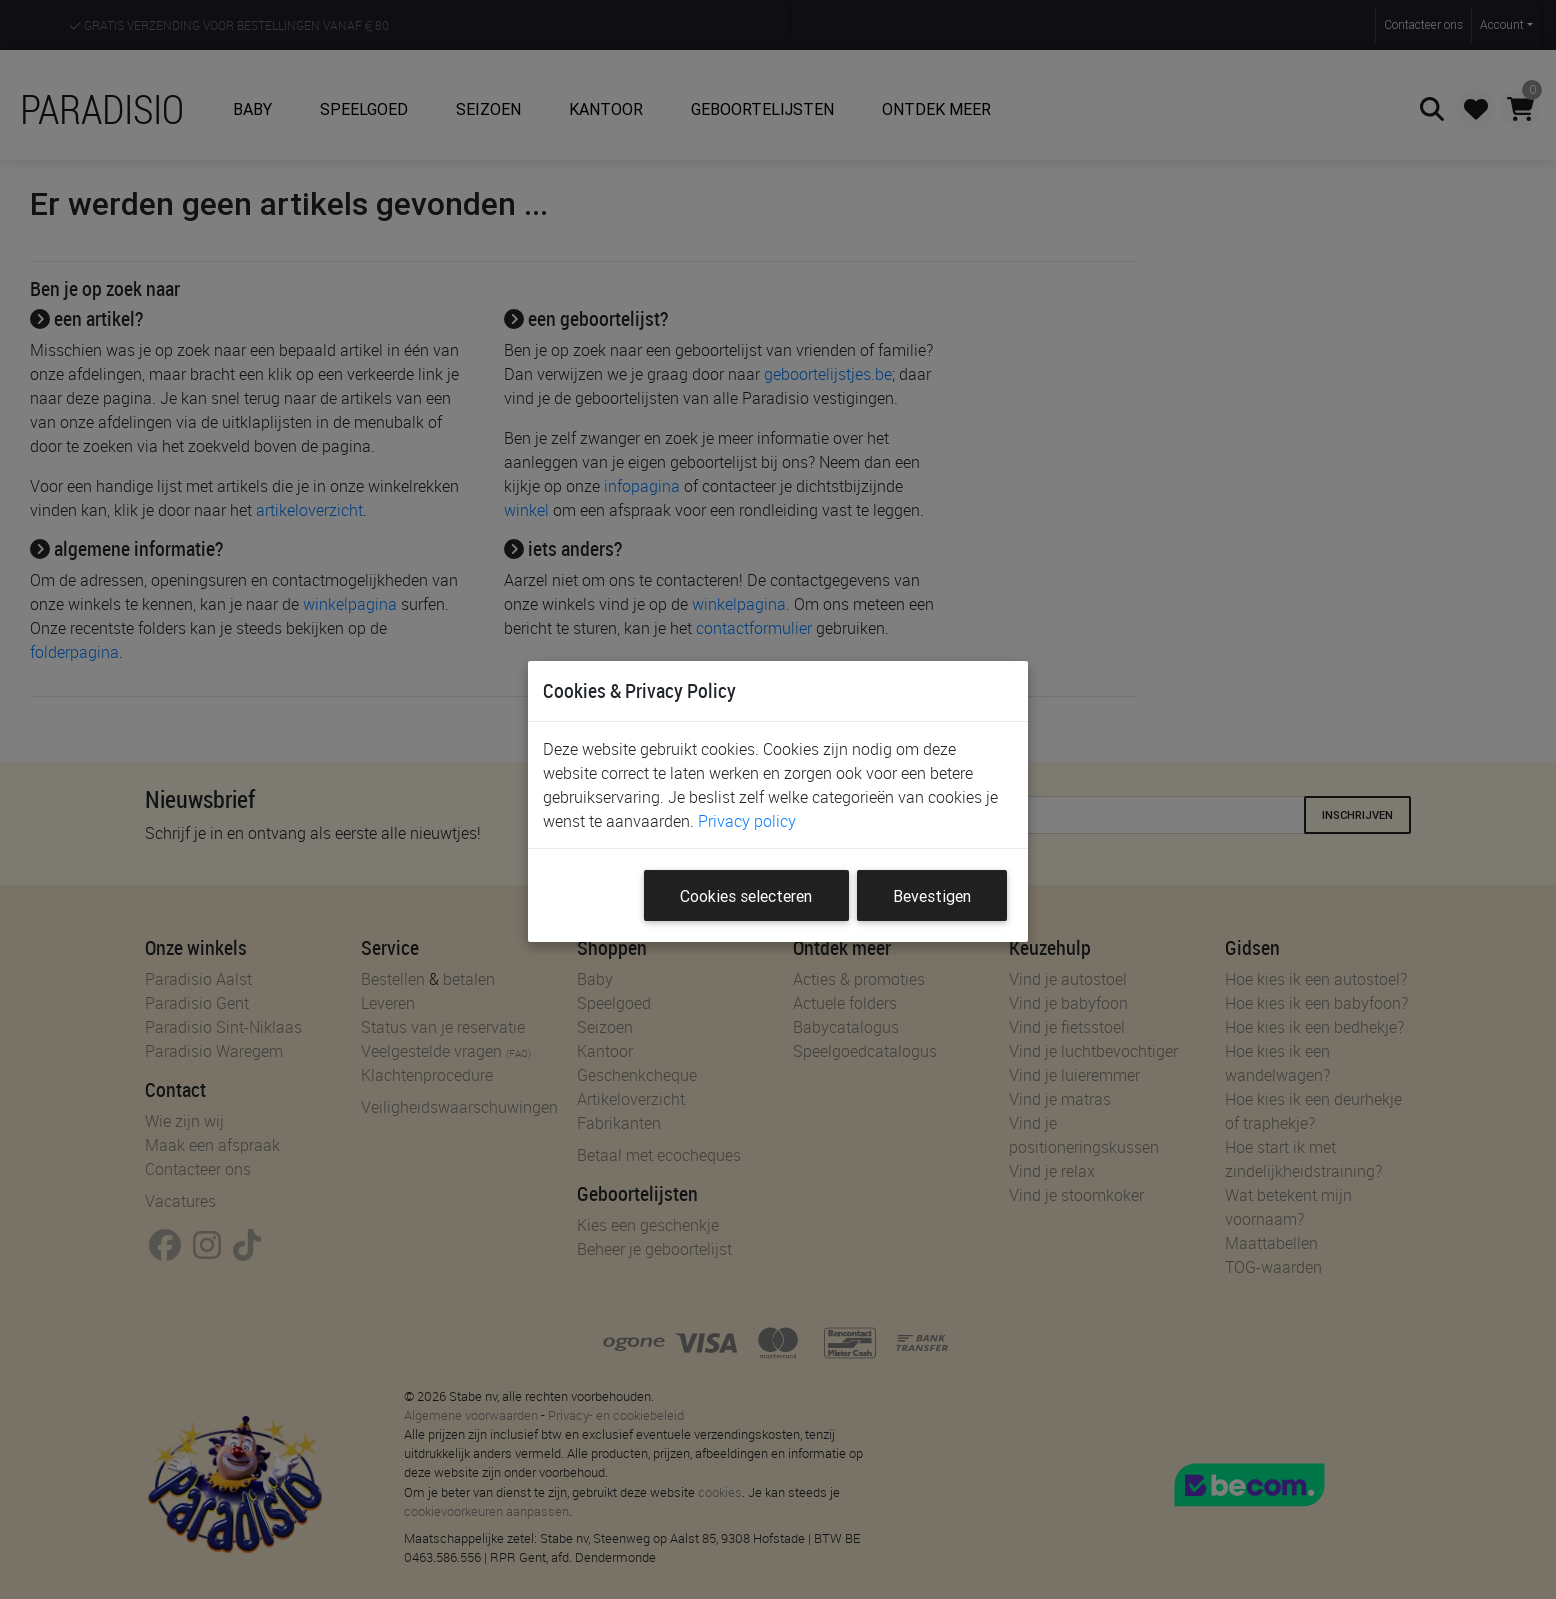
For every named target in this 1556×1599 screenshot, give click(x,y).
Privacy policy (747, 821)
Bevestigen (932, 896)
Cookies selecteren (746, 896)
